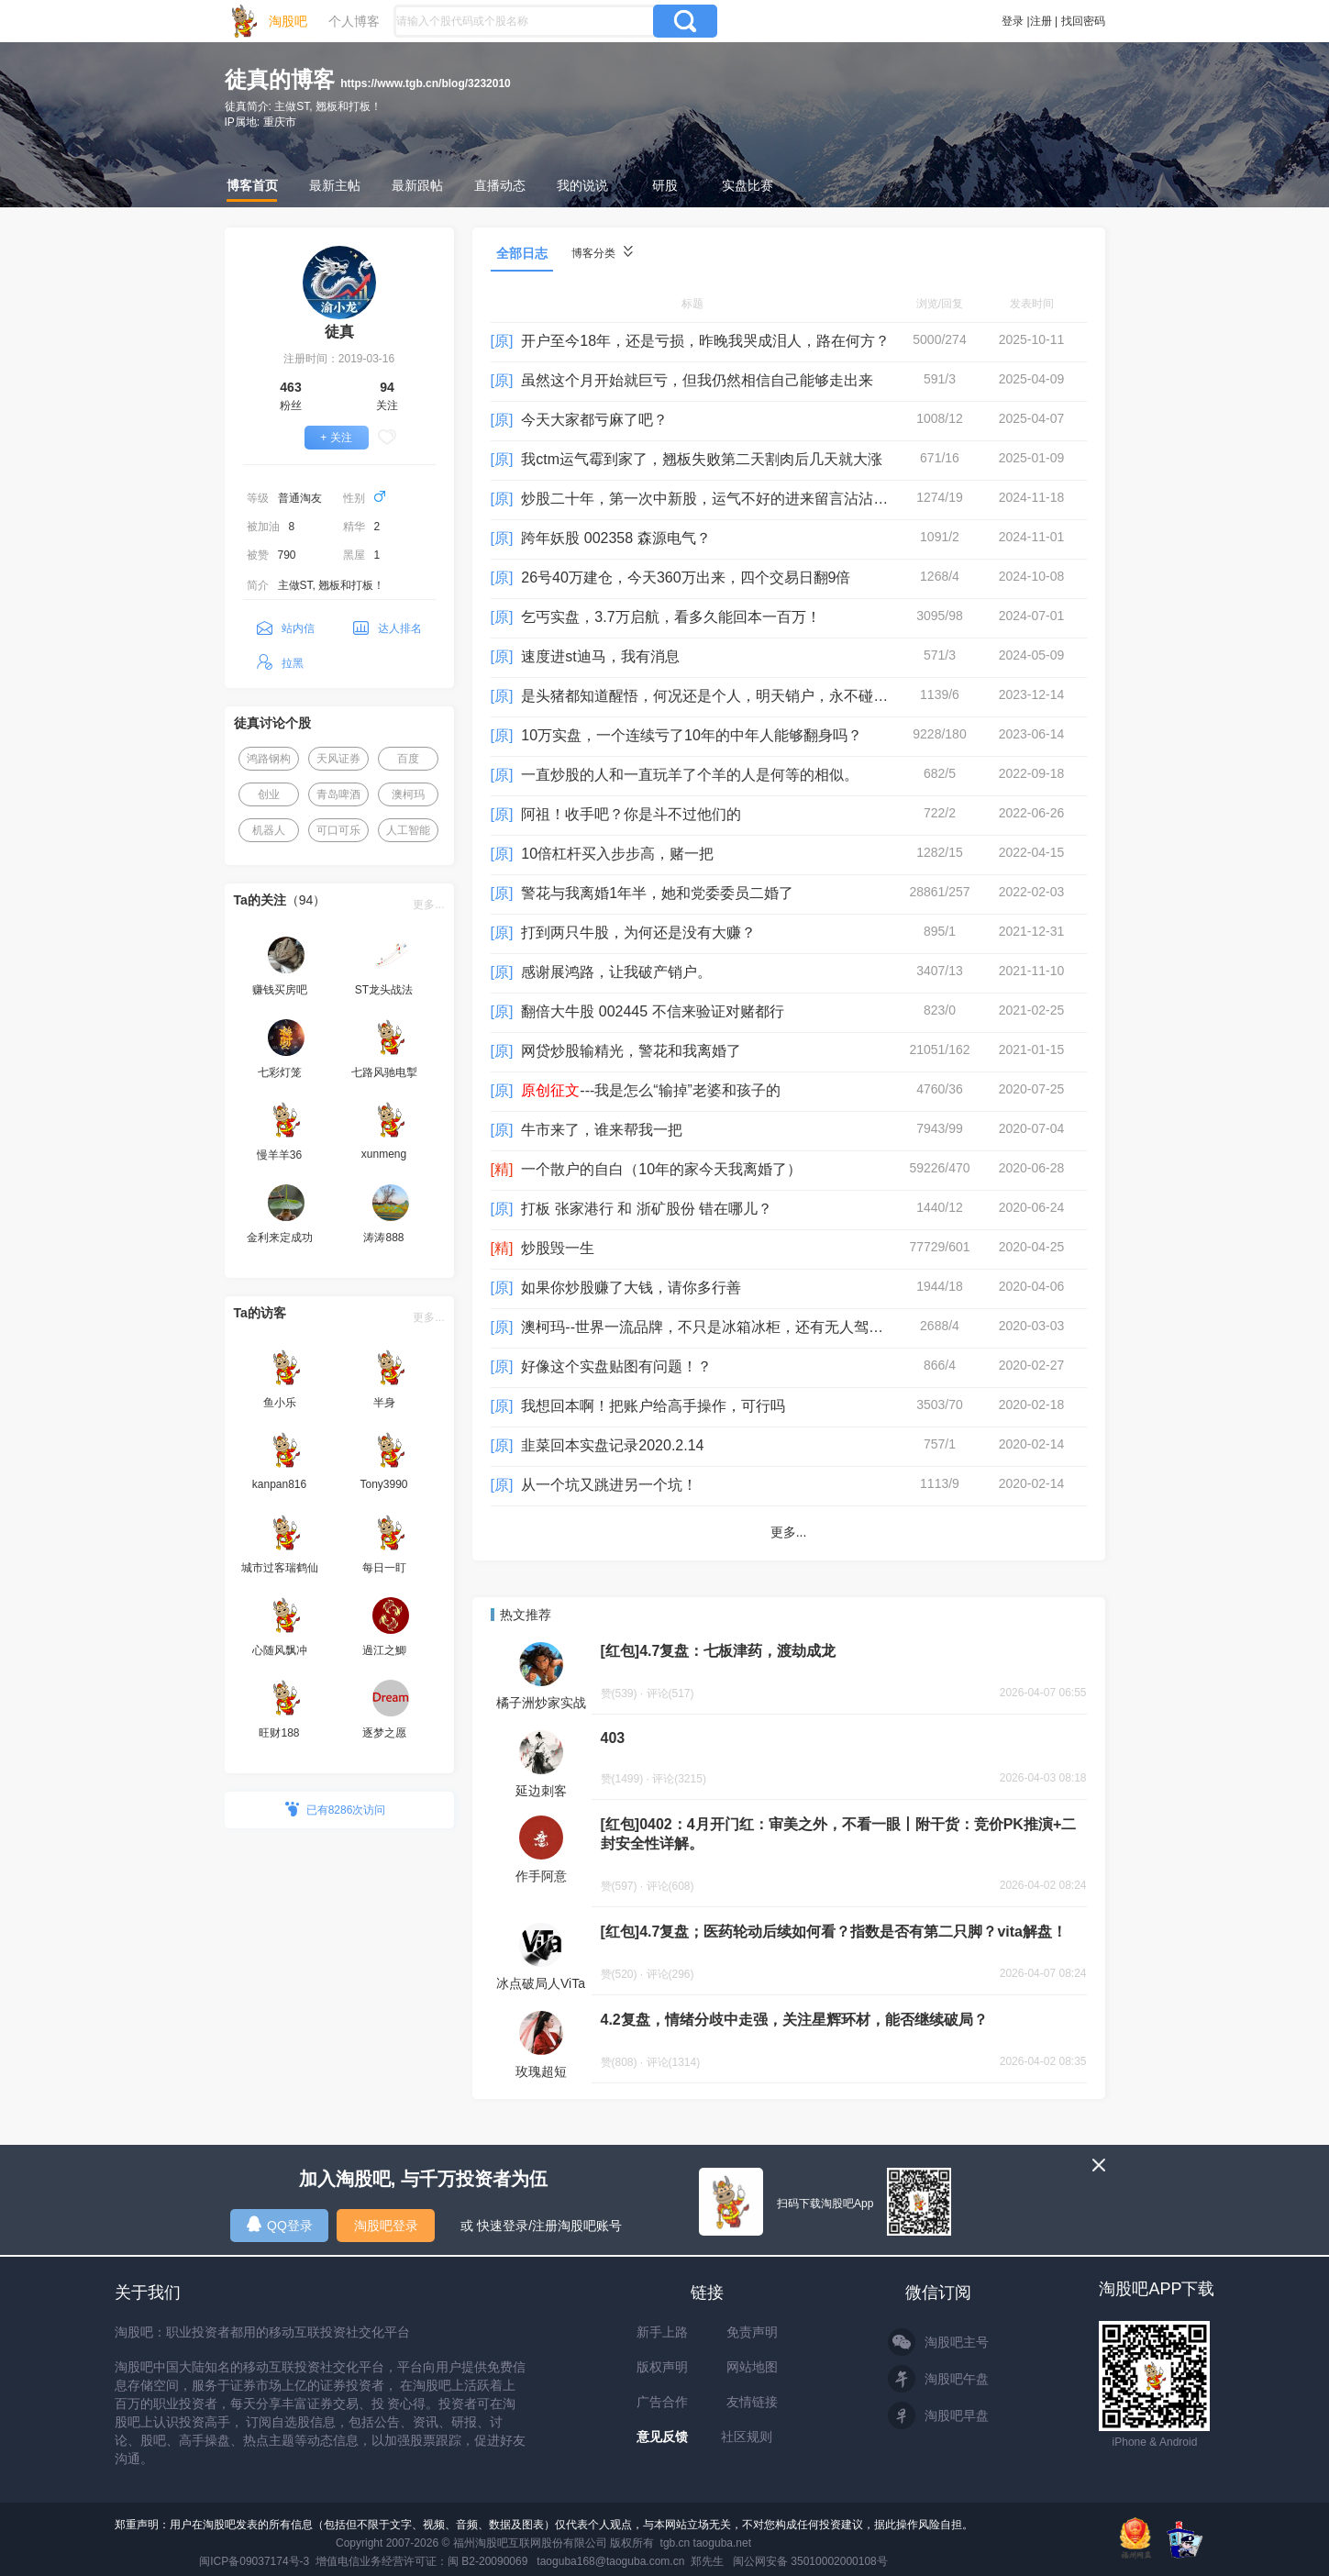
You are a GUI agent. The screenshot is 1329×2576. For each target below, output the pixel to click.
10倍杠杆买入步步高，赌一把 (617, 853)
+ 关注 (335, 437)
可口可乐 (338, 830)
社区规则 (746, 2436)
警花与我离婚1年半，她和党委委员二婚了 (657, 893)
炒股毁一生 (557, 1248)
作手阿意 (541, 1876)
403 (613, 1738)
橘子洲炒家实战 (541, 1702)
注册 (1041, 21)
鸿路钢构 (269, 758)
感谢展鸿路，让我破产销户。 (616, 972)
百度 (408, 758)
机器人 (268, 830)
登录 (1013, 21)
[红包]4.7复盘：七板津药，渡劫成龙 (718, 1651)
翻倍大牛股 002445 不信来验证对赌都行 (652, 1011)
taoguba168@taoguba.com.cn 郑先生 (630, 2561)
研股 (665, 185)
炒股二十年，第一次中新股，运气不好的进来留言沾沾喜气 (712, 498)
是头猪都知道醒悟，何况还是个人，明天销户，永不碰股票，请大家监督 (756, 696)
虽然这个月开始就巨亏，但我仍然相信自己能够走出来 (697, 380)
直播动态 (500, 185)
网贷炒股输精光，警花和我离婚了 (631, 1051)
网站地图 (752, 2366)
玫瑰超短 (541, 2071)
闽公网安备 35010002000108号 (810, 2561)
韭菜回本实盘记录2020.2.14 (612, 1445)
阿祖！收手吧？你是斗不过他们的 (631, 814)
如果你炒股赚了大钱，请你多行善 (631, 1287)
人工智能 (408, 830)
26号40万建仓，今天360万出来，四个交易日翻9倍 (685, 577)
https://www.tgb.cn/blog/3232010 (425, 83)
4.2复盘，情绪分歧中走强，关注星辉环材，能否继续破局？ (794, 2019)
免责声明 (752, 2332)
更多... (428, 904)
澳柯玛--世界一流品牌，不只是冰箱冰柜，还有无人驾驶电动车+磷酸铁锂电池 (772, 1327)
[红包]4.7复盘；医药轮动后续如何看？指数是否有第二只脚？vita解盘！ (834, 1931)
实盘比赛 (747, 185)
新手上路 (662, 2332)
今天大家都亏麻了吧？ (594, 419)
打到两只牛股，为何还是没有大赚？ (638, 932)
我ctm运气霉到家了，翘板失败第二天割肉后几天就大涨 (701, 459)
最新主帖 (334, 185)
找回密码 (1083, 21)
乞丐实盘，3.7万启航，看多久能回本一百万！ (670, 617)
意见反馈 (662, 2436)
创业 (269, 794)
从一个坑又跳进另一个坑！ (609, 1485)
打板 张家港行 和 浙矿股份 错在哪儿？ (646, 1208)
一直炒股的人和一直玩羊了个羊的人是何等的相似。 (689, 775)
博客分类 (602, 253)
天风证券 (338, 758)
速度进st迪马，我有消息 (600, 656)
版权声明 (662, 2366)
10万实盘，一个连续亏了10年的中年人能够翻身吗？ (691, 735)
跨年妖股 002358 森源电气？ (615, 538)
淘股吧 (288, 21)
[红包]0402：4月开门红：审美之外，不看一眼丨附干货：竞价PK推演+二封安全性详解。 (839, 1833)
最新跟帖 (417, 185)
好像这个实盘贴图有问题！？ (616, 1366)
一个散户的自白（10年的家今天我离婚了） (661, 1169)
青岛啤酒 (338, 794)
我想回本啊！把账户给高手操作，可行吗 (653, 1406)
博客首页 (252, 185)
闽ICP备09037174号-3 (254, 2561)
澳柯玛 (408, 794)
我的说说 (582, 185)
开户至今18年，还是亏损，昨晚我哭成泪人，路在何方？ (705, 341)
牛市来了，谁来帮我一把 (601, 1130)
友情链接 (752, 2401)
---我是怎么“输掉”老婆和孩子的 (651, 1090)
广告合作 (662, 2401)
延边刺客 (541, 1790)
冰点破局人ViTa (540, 1983)
